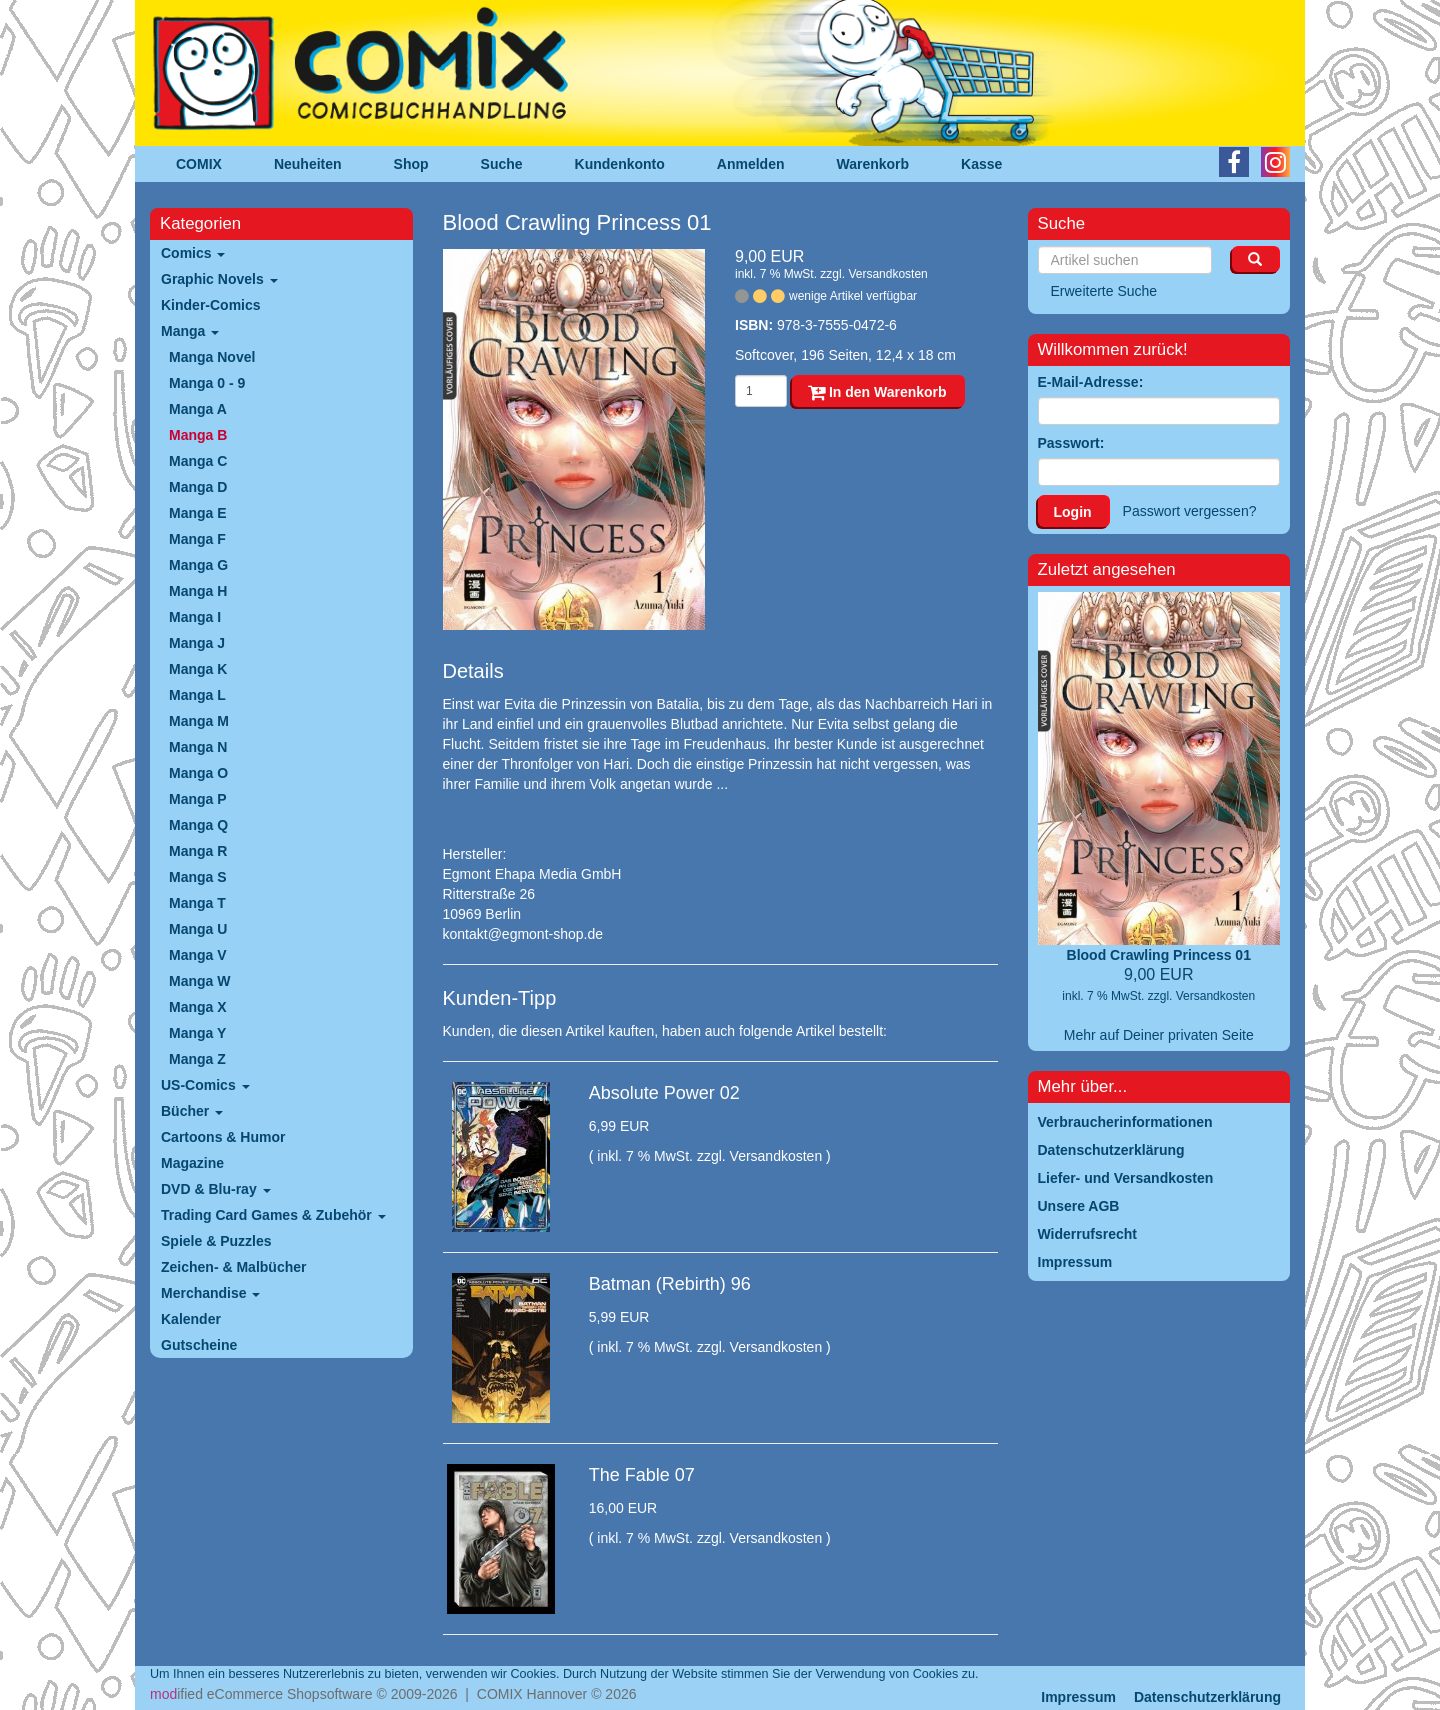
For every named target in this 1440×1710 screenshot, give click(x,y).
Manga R (198, 851)
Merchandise (210, 1293)
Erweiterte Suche (1104, 291)
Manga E (198, 513)
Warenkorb (873, 164)
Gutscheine (199, 1345)
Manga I (195, 617)
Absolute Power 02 (664, 1093)
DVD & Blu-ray (216, 1189)
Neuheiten (308, 164)
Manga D (198, 487)
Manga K (198, 669)
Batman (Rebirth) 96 (670, 1284)
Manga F (197, 539)
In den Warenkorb (877, 392)
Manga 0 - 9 (207, 383)
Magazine (192, 1163)
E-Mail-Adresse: (1091, 382)
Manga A (198, 409)
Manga (190, 331)
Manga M (199, 721)
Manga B (198, 435)
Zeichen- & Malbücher (233, 1267)
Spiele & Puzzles (216, 1241)
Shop (411, 164)
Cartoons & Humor (223, 1137)
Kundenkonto (620, 164)
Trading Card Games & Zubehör (273, 1215)
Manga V (198, 955)
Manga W (199, 981)
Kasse (981, 164)
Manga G (198, 565)
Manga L (197, 695)
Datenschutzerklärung (1207, 1697)
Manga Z (197, 1059)
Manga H (198, 591)
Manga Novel (212, 357)
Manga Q (198, 825)
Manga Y (197, 1033)
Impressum (1078, 1697)
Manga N (198, 747)
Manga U (198, 929)
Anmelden (751, 164)
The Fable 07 (642, 1475)
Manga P (198, 799)
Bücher (192, 1111)
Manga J (197, 643)
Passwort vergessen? (1190, 511)
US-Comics (205, 1085)
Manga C (198, 461)
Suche (502, 164)
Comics (193, 253)
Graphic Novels (219, 279)
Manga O (198, 773)
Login (1073, 512)
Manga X (198, 1007)
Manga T (197, 903)
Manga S (198, 877)
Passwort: (1071, 443)
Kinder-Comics (211, 305)
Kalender (191, 1319)
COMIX (199, 164)
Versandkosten (887, 274)
